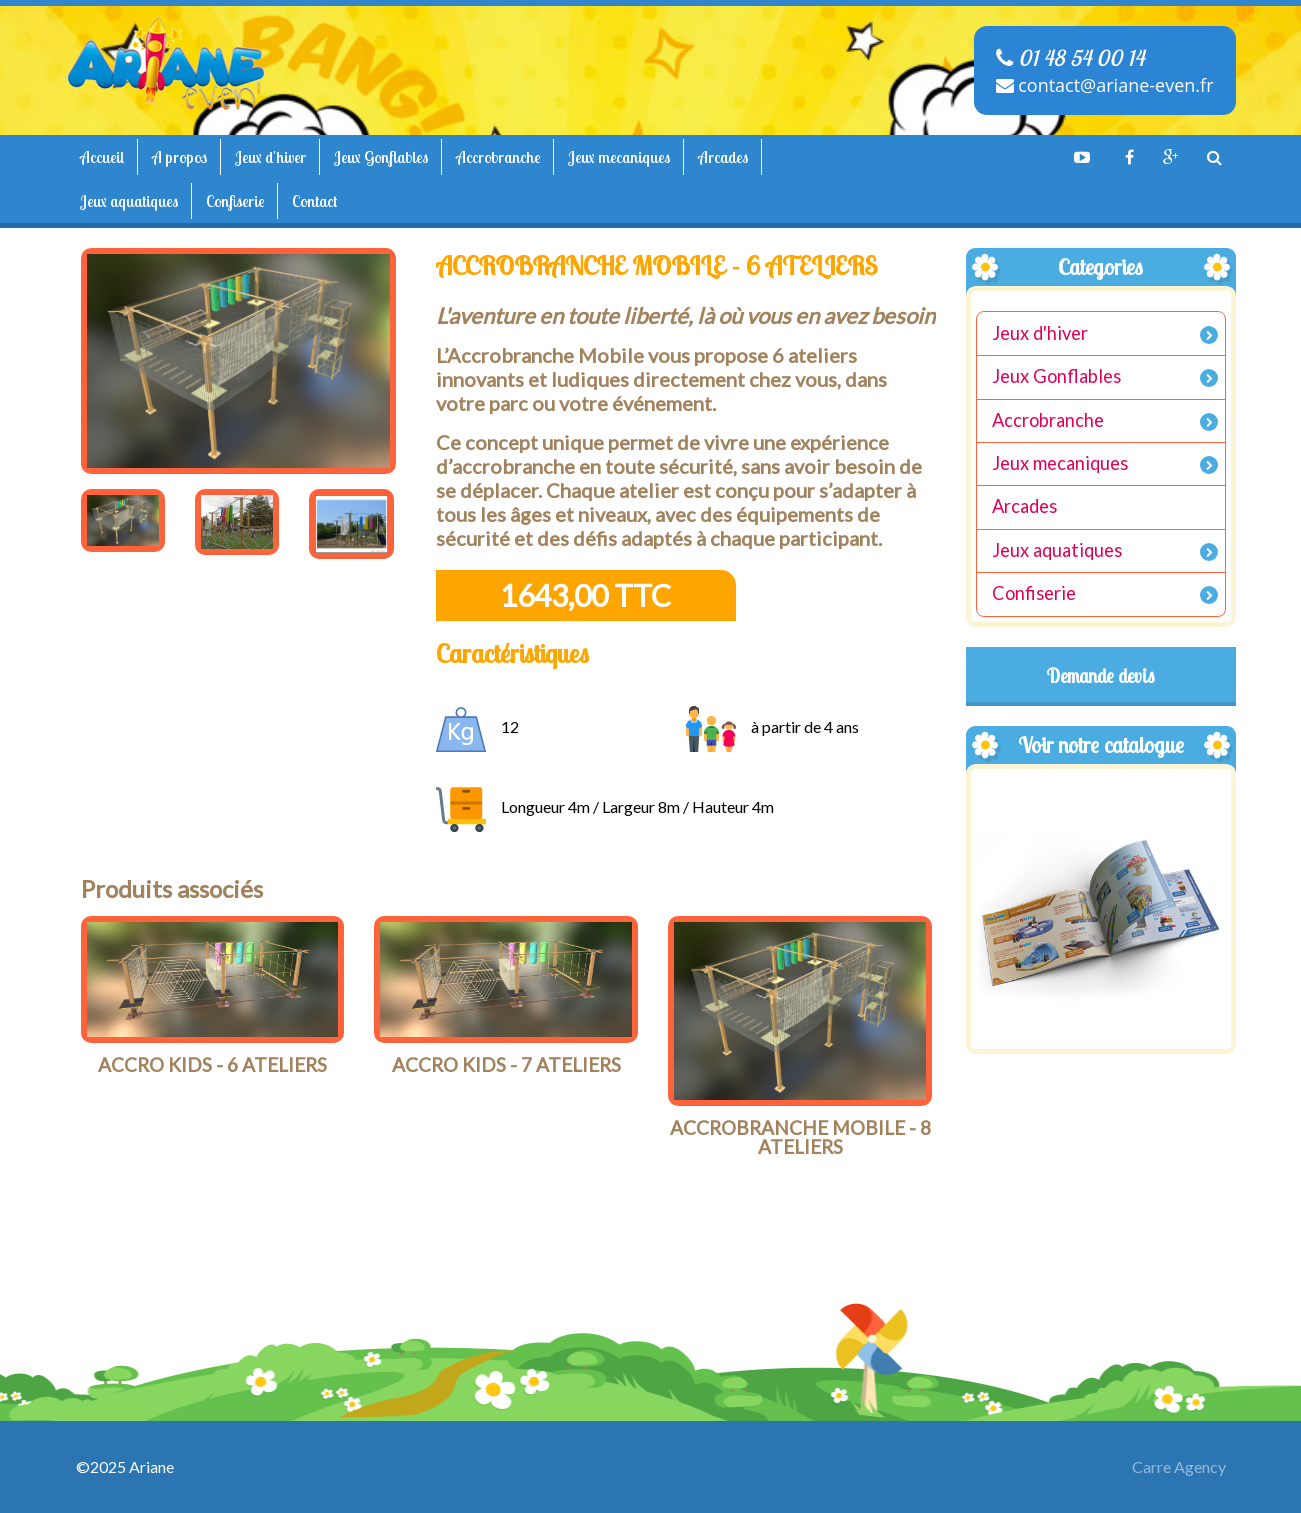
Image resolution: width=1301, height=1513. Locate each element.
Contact (314, 201)
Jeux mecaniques (619, 157)
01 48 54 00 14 (1070, 58)
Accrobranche (498, 157)
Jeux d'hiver (270, 157)
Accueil (102, 157)
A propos (179, 157)
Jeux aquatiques (129, 201)
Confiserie (235, 201)
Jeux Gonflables (381, 157)
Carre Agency (1179, 1466)
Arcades (723, 157)
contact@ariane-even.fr (1105, 85)
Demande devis (1101, 676)
